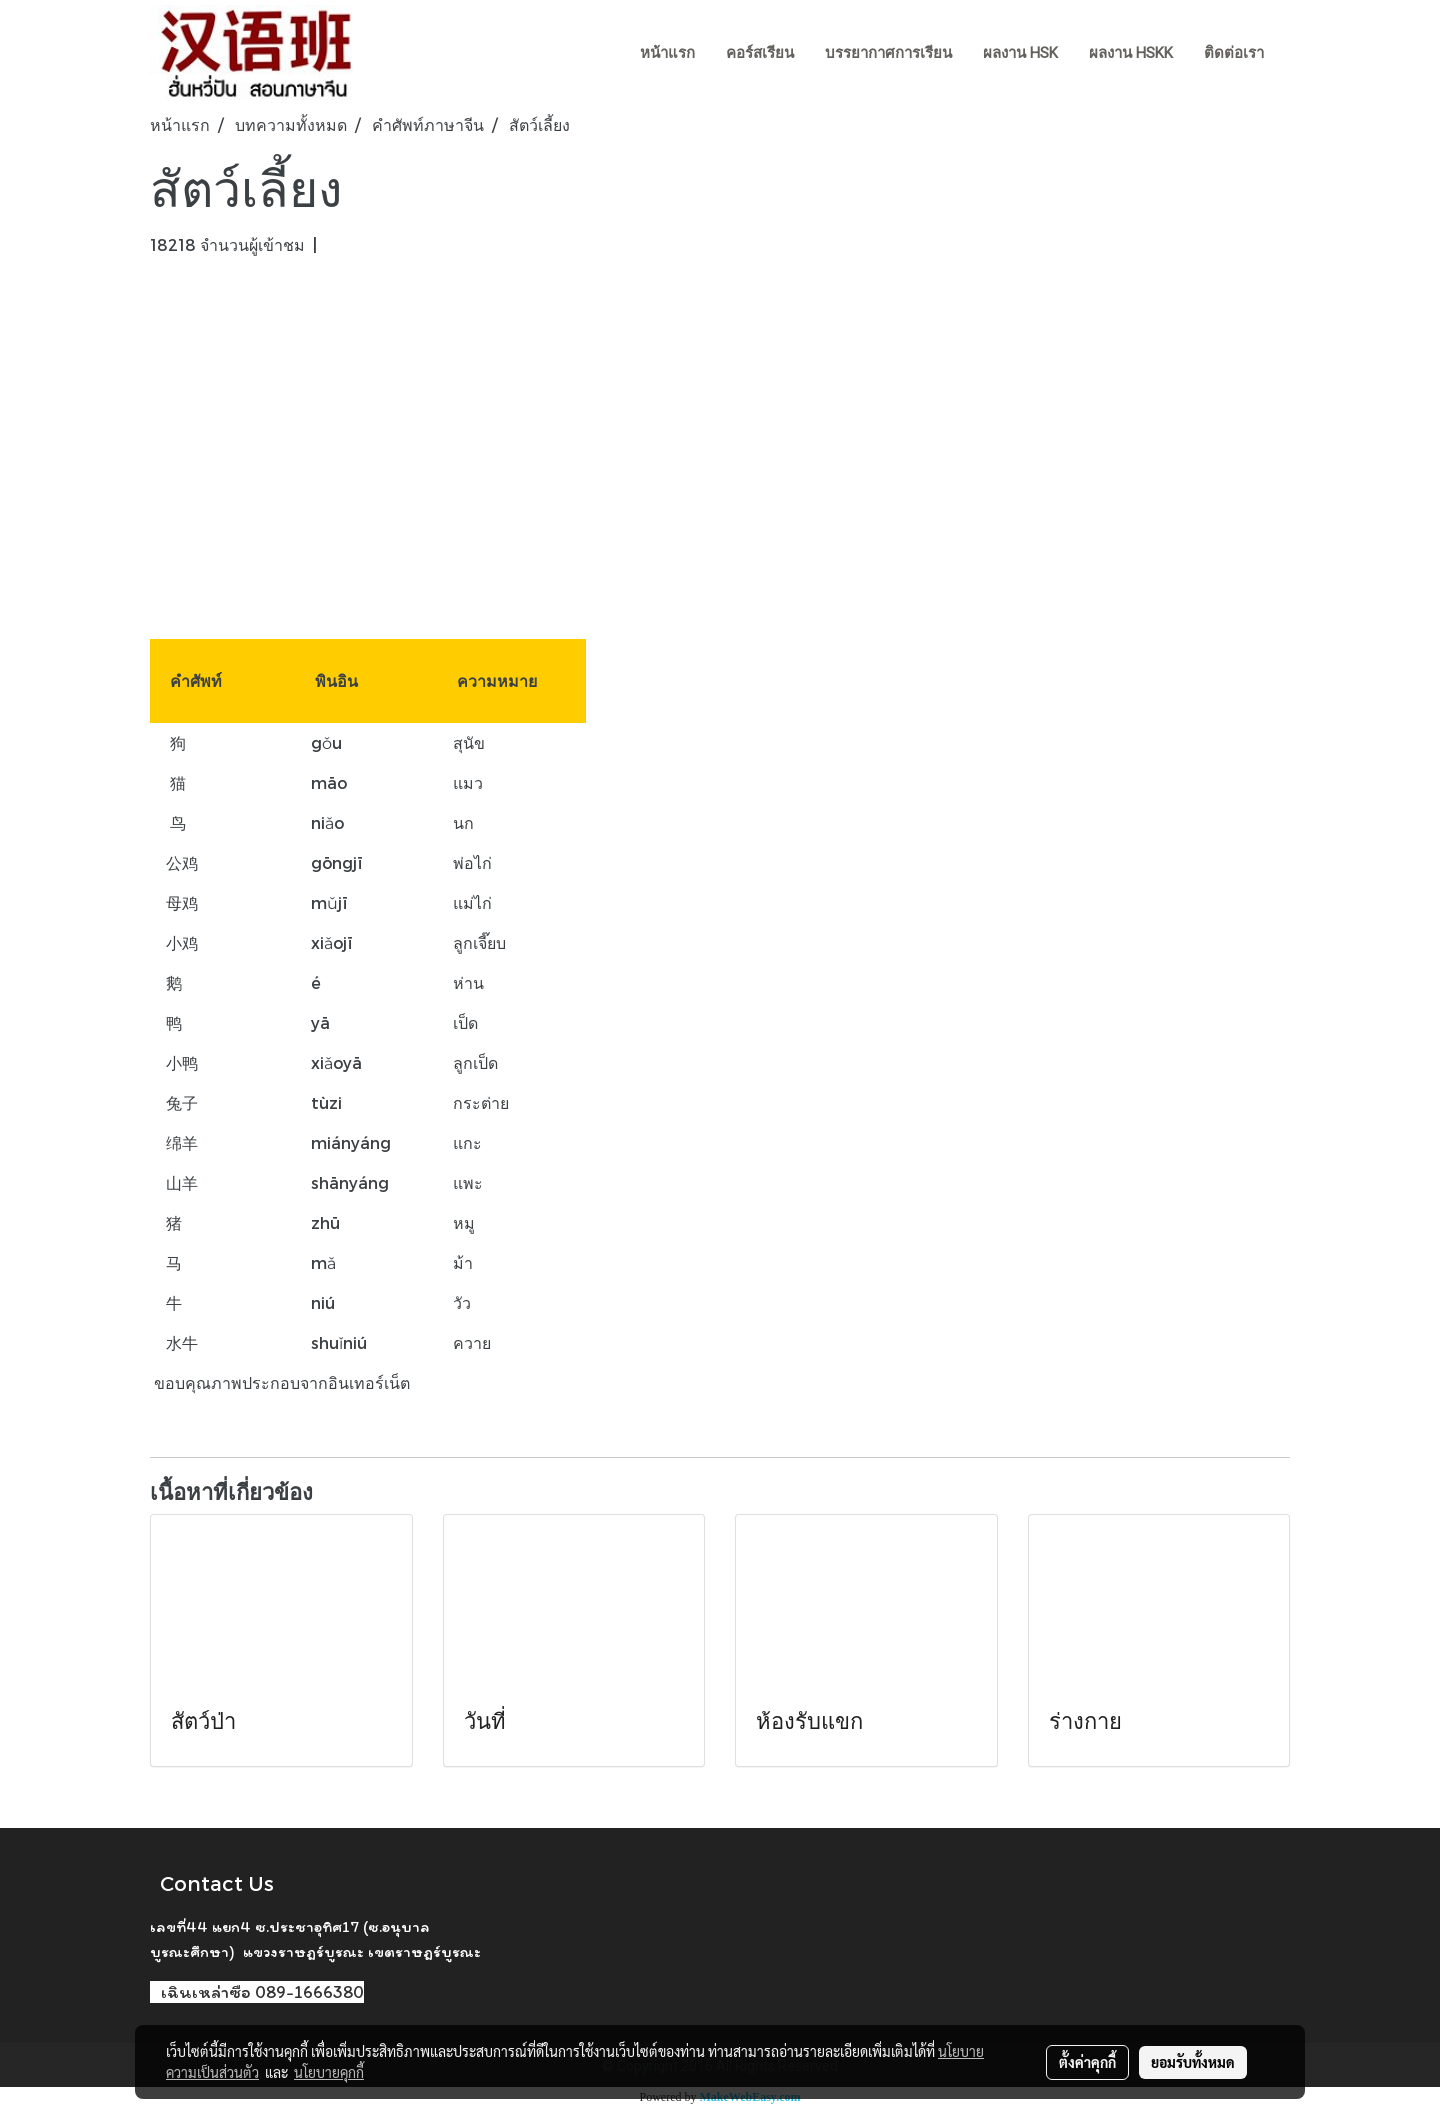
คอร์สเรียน (760, 53)
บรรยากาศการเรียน (888, 53)
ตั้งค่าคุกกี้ (1087, 2062)
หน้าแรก (667, 53)
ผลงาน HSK (1020, 53)
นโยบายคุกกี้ (329, 2072)
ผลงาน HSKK (1131, 53)
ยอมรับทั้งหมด (1193, 2062)
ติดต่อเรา (1234, 53)
